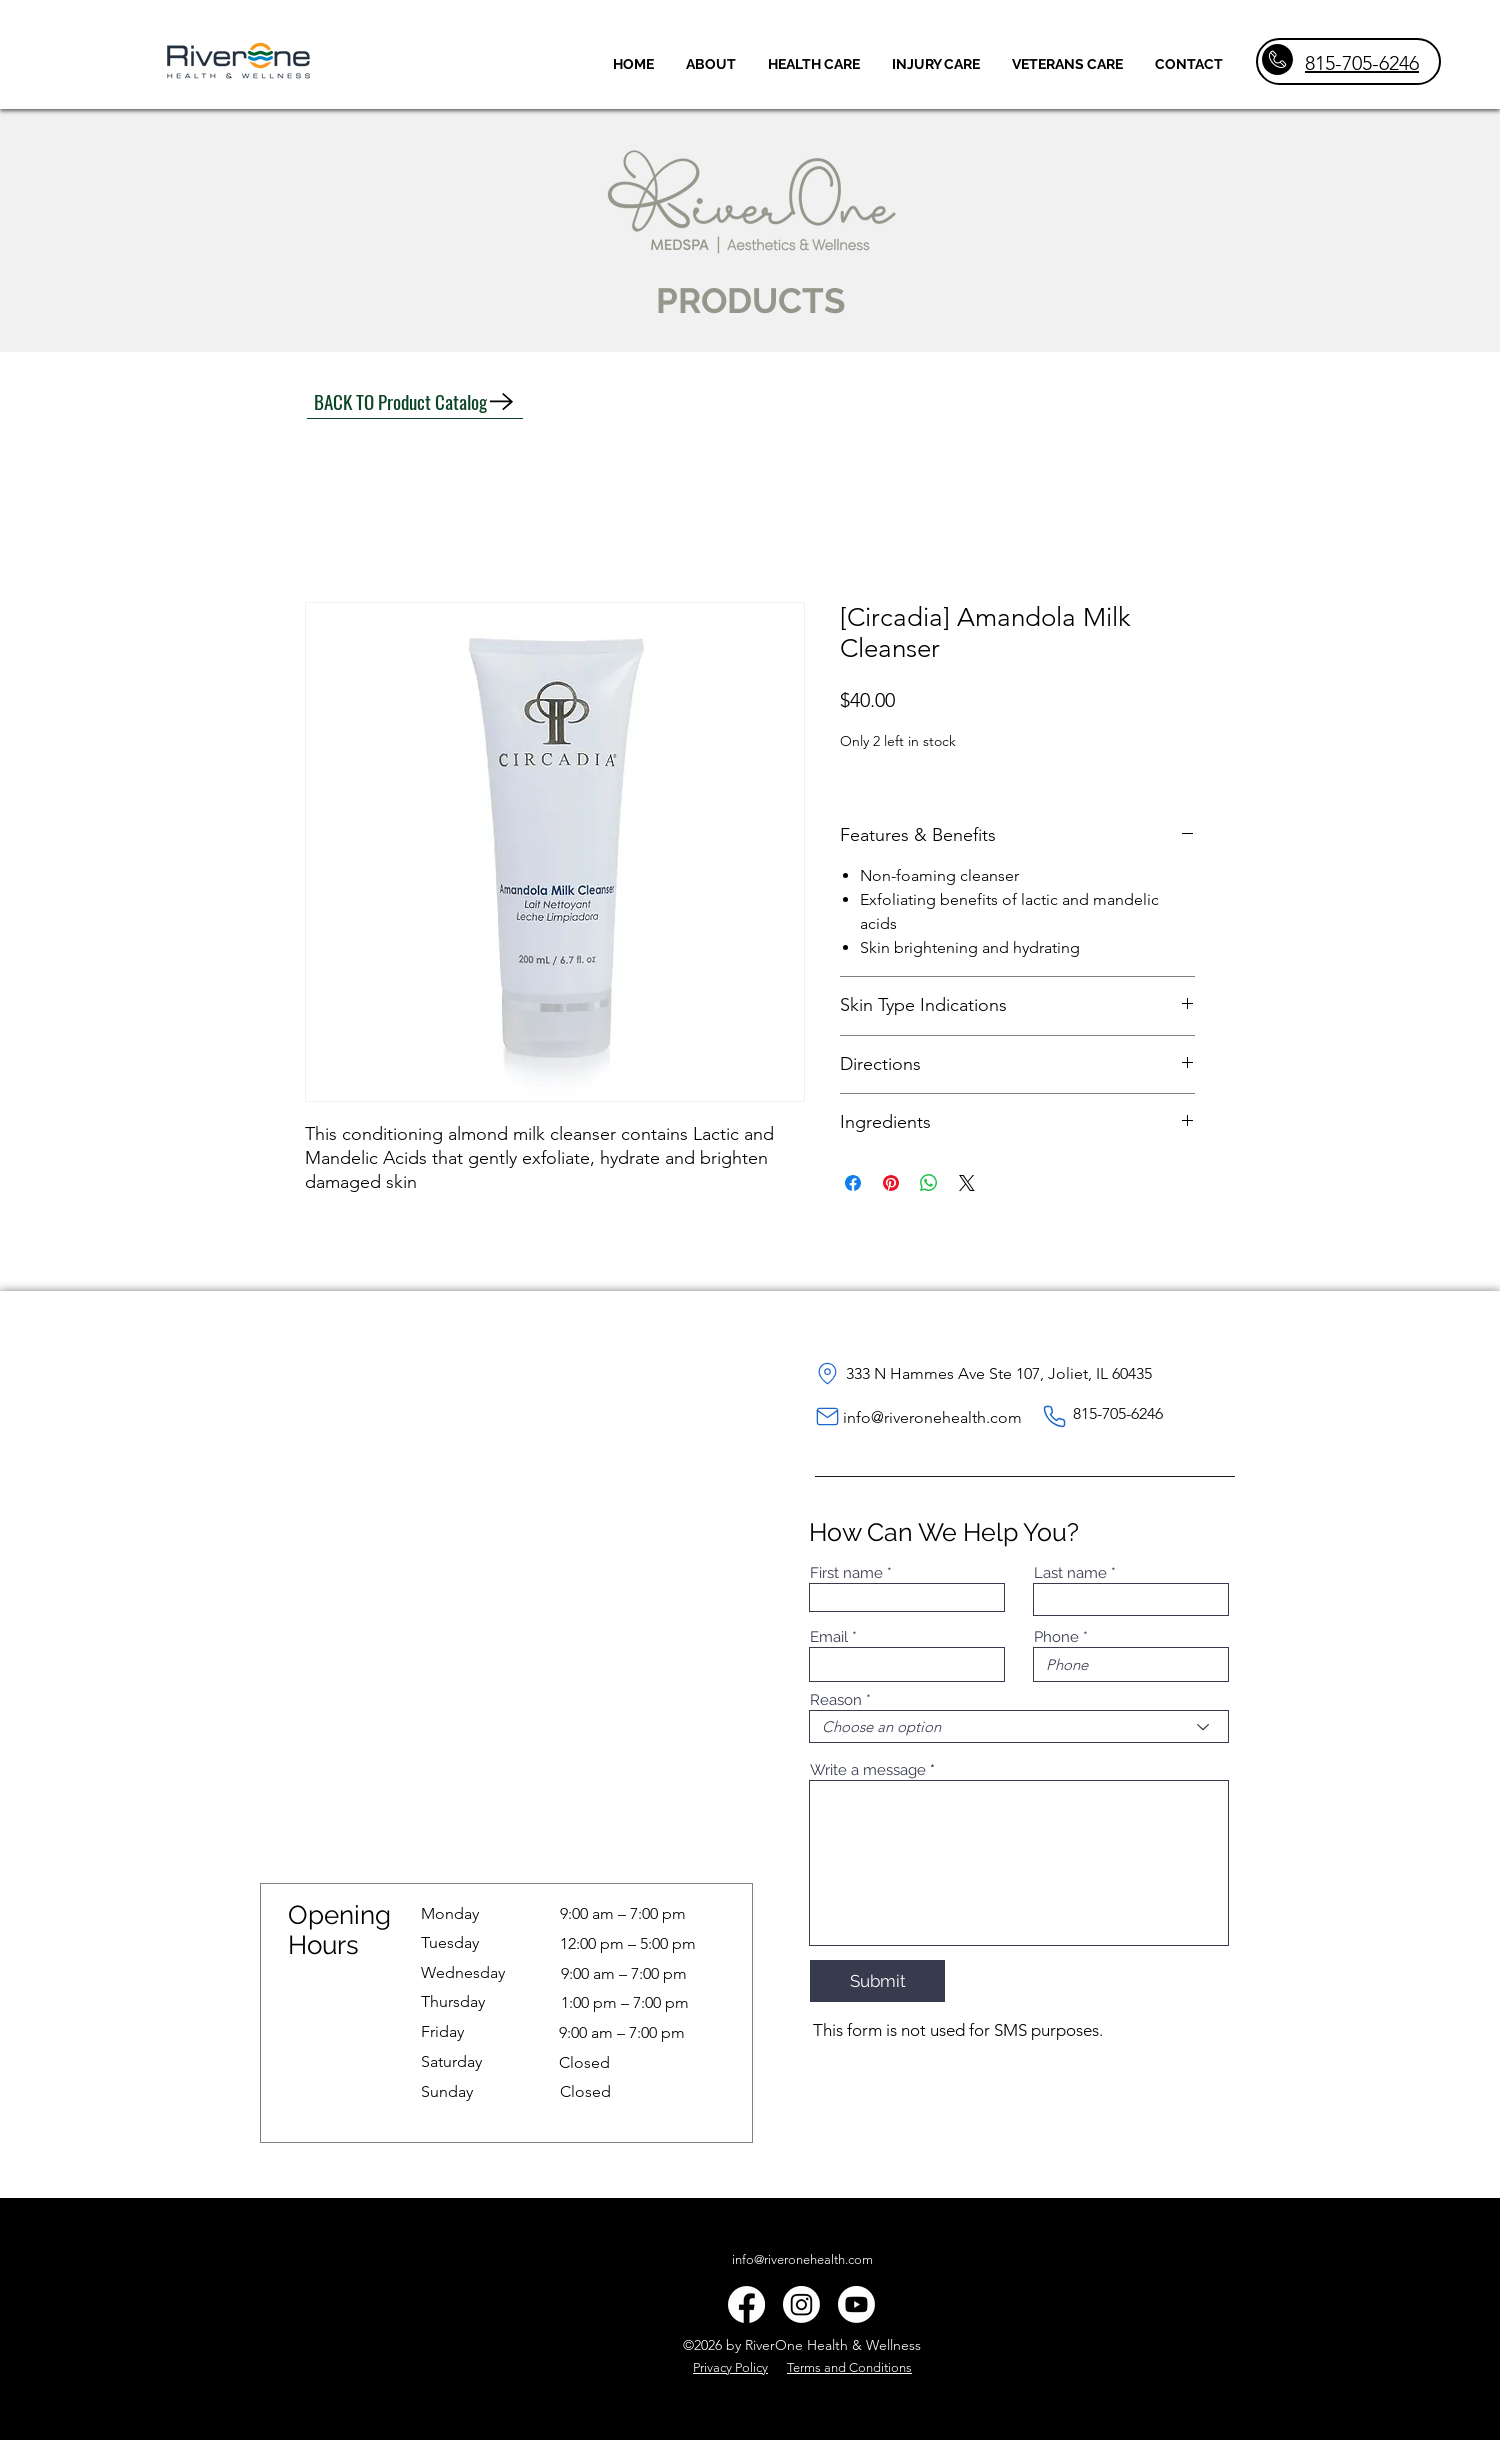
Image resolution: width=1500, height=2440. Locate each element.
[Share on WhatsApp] (929, 1183)
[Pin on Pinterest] (891, 1183)
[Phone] (1054, 1417)
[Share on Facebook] (853, 1183)
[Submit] (877, 1981)
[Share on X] (967, 1183)
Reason (836, 1700)
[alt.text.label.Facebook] (746, 2304)
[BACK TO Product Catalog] (415, 401)
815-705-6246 (1362, 63)
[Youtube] (856, 2304)
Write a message (868, 1770)
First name (846, 1573)
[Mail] (827, 1417)
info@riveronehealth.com (932, 1417)
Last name (1070, 1573)
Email (829, 1637)
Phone (1056, 1637)
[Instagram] (801, 2304)
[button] (814, 64)
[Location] (827, 1374)
